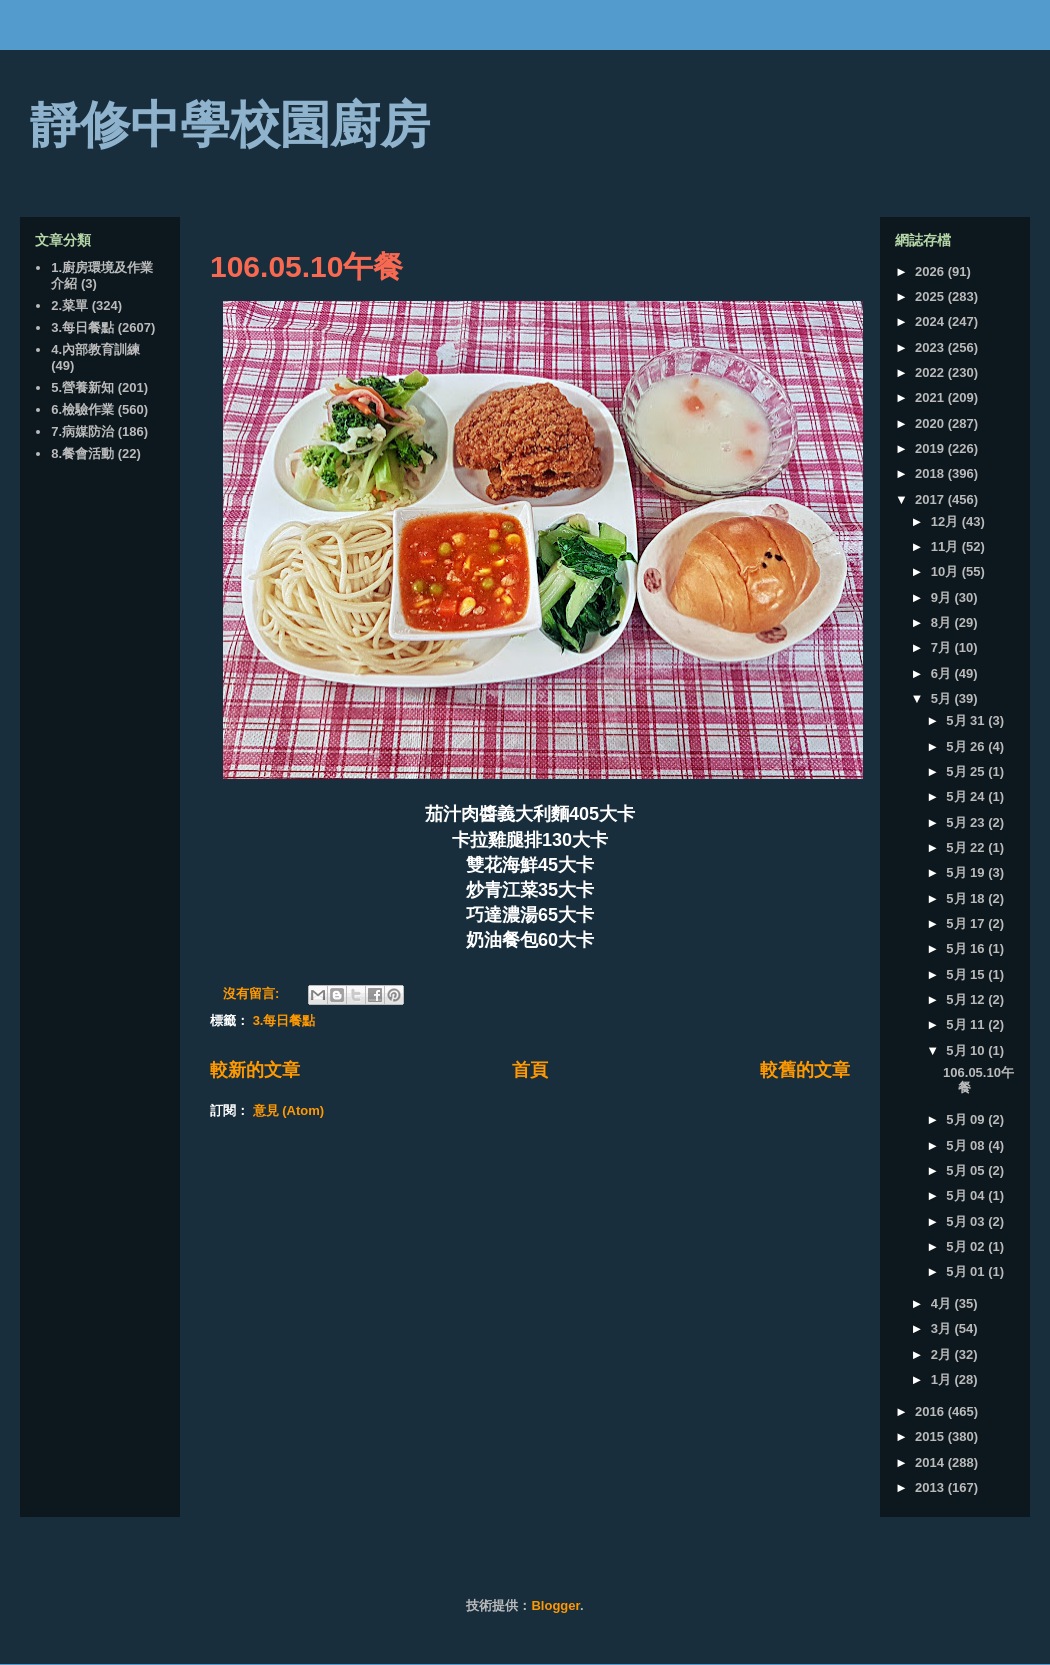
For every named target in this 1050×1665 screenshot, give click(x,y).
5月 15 (967, 974)
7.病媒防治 (82, 431)
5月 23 (967, 822)
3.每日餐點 (284, 1020)
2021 (931, 397)
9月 (943, 597)
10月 (946, 571)
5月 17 (967, 923)
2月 (943, 1354)
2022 (931, 372)
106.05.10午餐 (306, 266)
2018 (931, 473)
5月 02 (967, 1246)
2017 (931, 499)
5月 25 (967, 771)
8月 (943, 622)
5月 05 (967, 1170)
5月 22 (967, 847)
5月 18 (967, 898)
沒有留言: (253, 993)
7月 (943, 647)
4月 (943, 1303)
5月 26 (967, 746)
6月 (943, 673)
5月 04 (967, 1195)
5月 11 (967, 1024)
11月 (946, 546)
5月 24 (967, 796)
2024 (931, 321)
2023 (931, 347)
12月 (946, 521)
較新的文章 (255, 1070)
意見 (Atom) (289, 1110)
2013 (931, 1487)
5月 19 (967, 872)
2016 (931, 1411)
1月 (943, 1379)
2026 (931, 271)
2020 (931, 423)
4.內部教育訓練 (95, 349)
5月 (943, 698)
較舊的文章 (805, 1070)
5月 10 (967, 1050)
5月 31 (967, 720)
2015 (931, 1436)
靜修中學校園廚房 (230, 125)
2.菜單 (69, 305)
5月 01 (967, 1271)
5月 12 (967, 999)
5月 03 (967, 1221)
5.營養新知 (82, 387)
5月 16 (967, 948)
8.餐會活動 (82, 453)
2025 (931, 296)
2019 (931, 448)
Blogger (555, 1605)
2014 (931, 1462)
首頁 (530, 1070)
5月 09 (967, 1119)
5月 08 (967, 1145)
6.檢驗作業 (82, 409)
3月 (943, 1328)
